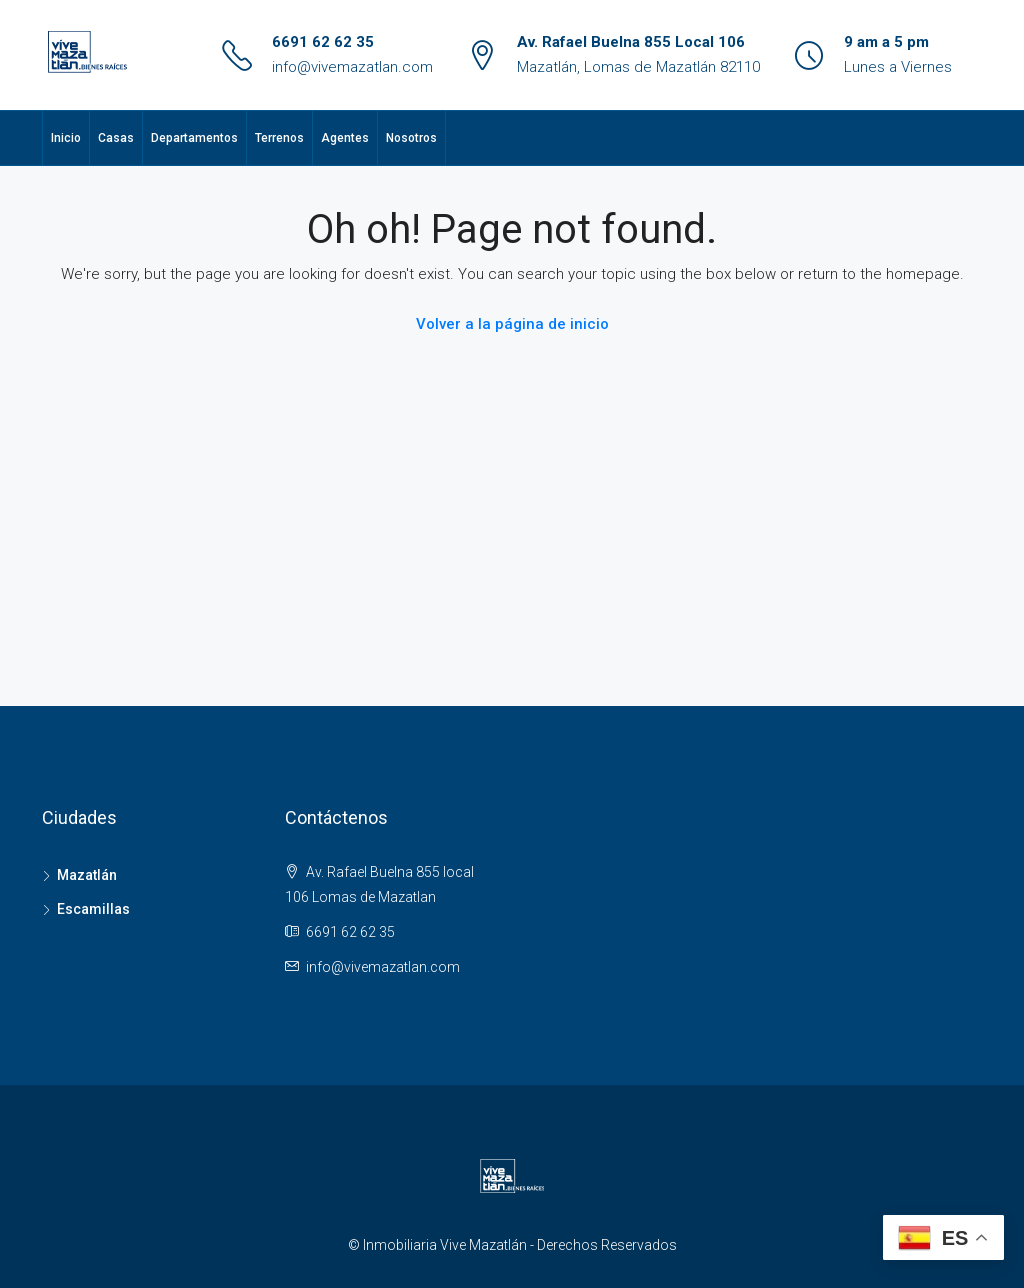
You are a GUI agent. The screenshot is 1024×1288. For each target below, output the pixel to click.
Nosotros (411, 138)
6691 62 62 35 (323, 42)
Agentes (345, 138)
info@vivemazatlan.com (352, 67)
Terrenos (279, 138)
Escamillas (93, 909)
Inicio (66, 138)
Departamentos (194, 138)
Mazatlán (87, 875)
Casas (116, 138)
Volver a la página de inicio (512, 324)
